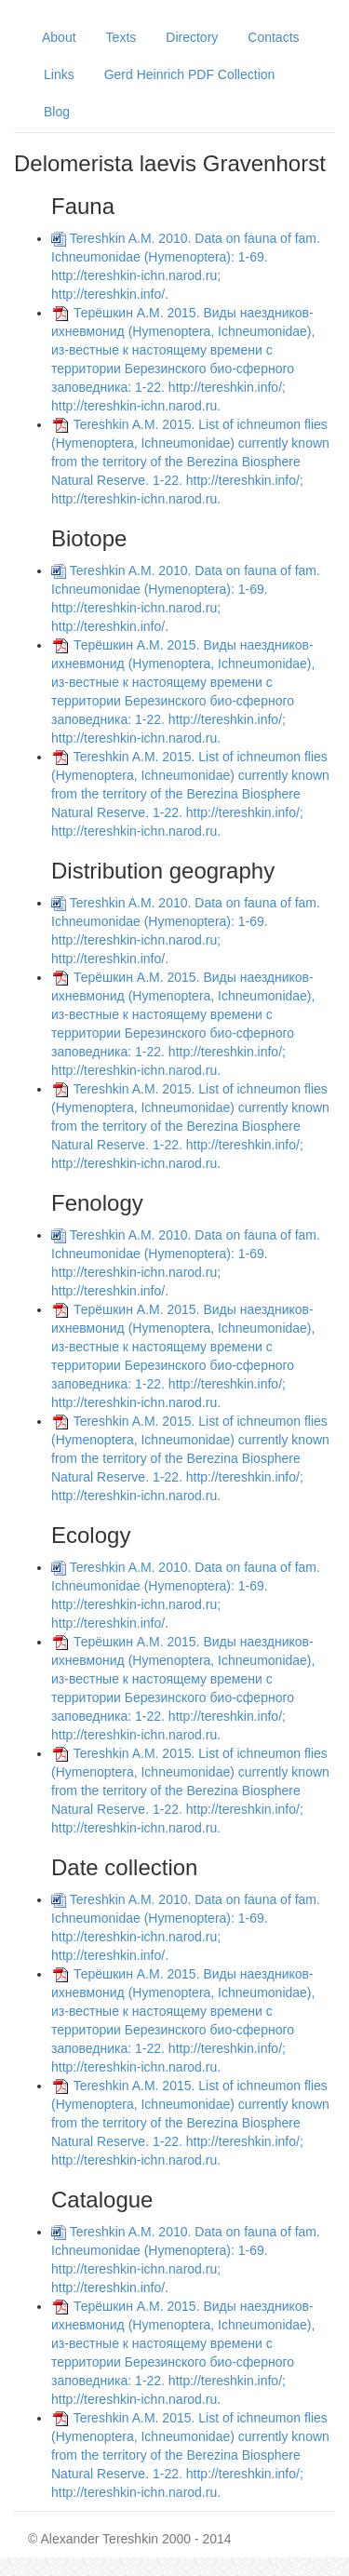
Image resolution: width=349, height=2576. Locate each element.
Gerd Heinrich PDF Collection (189, 74)
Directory (192, 37)
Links (59, 74)
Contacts (273, 37)
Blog (57, 111)
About (59, 37)
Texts (121, 37)
